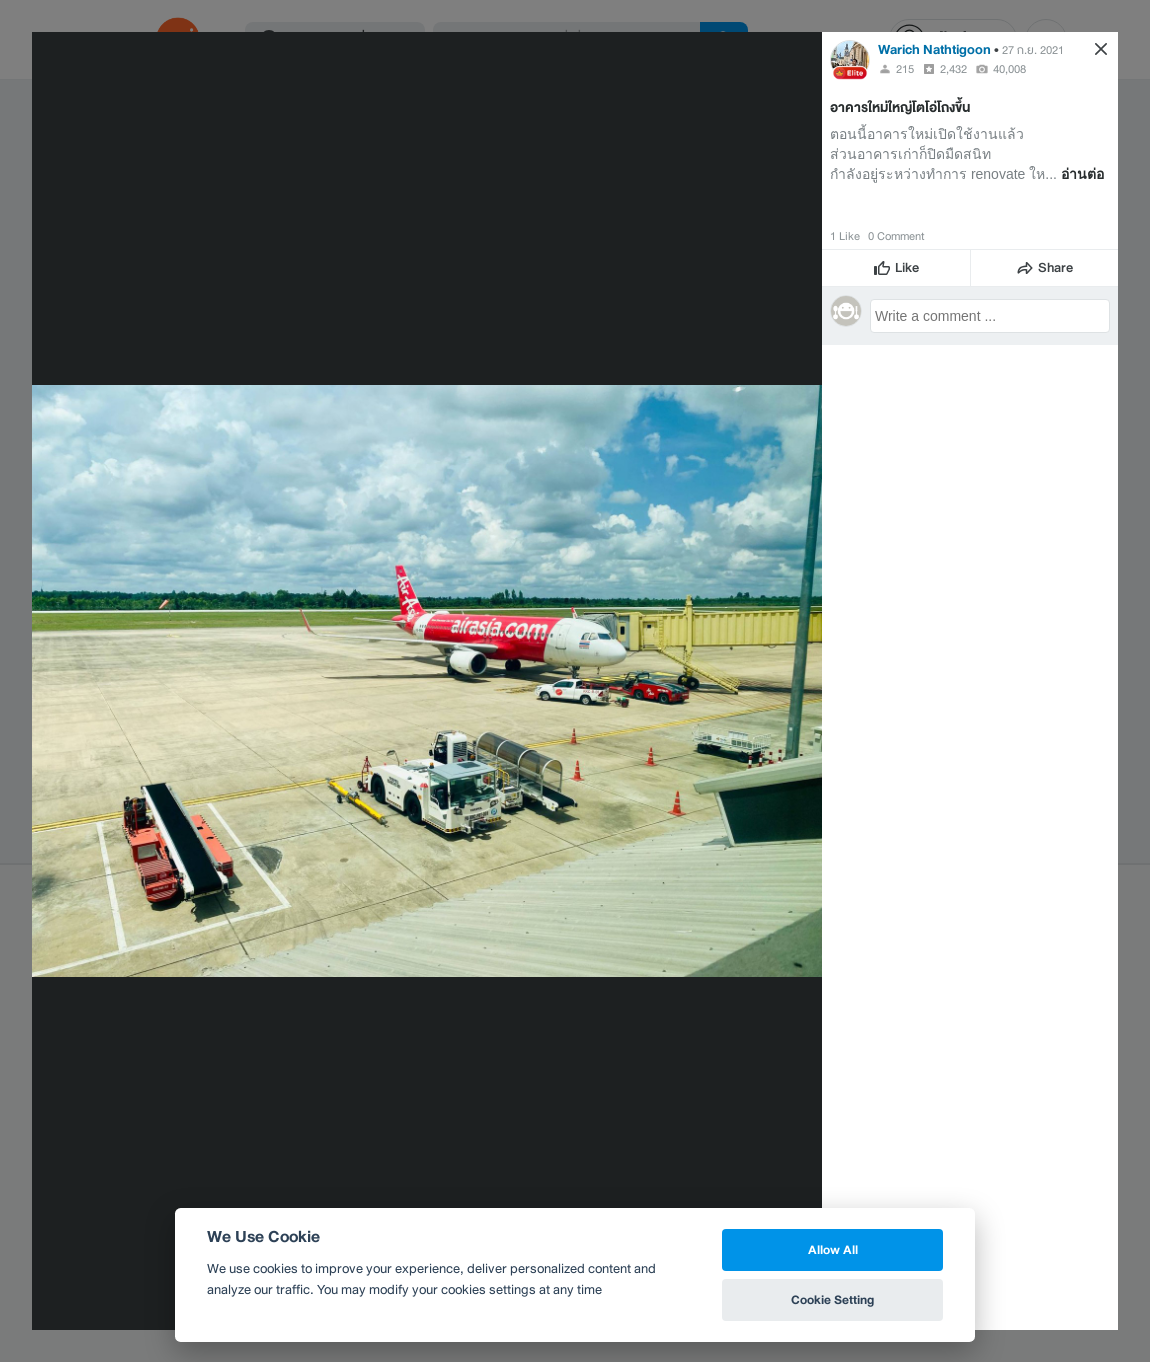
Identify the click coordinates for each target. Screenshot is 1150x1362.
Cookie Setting (832, 1299)
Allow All (833, 1249)
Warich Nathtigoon (934, 49)
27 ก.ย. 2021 (1033, 50)
